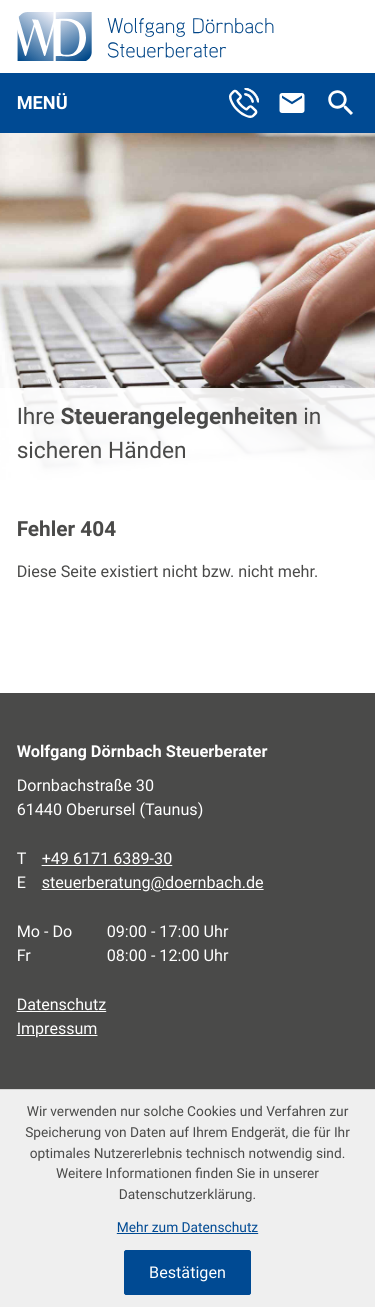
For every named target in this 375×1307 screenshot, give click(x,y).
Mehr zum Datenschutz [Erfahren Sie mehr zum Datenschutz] (187, 1228)
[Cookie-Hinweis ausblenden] (187, 1272)
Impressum (57, 1028)
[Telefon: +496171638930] (107, 859)
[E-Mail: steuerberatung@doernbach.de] (300, 103)
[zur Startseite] (145, 36)
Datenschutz (62, 1004)
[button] (252, 103)
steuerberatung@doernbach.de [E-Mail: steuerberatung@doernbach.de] (153, 882)
